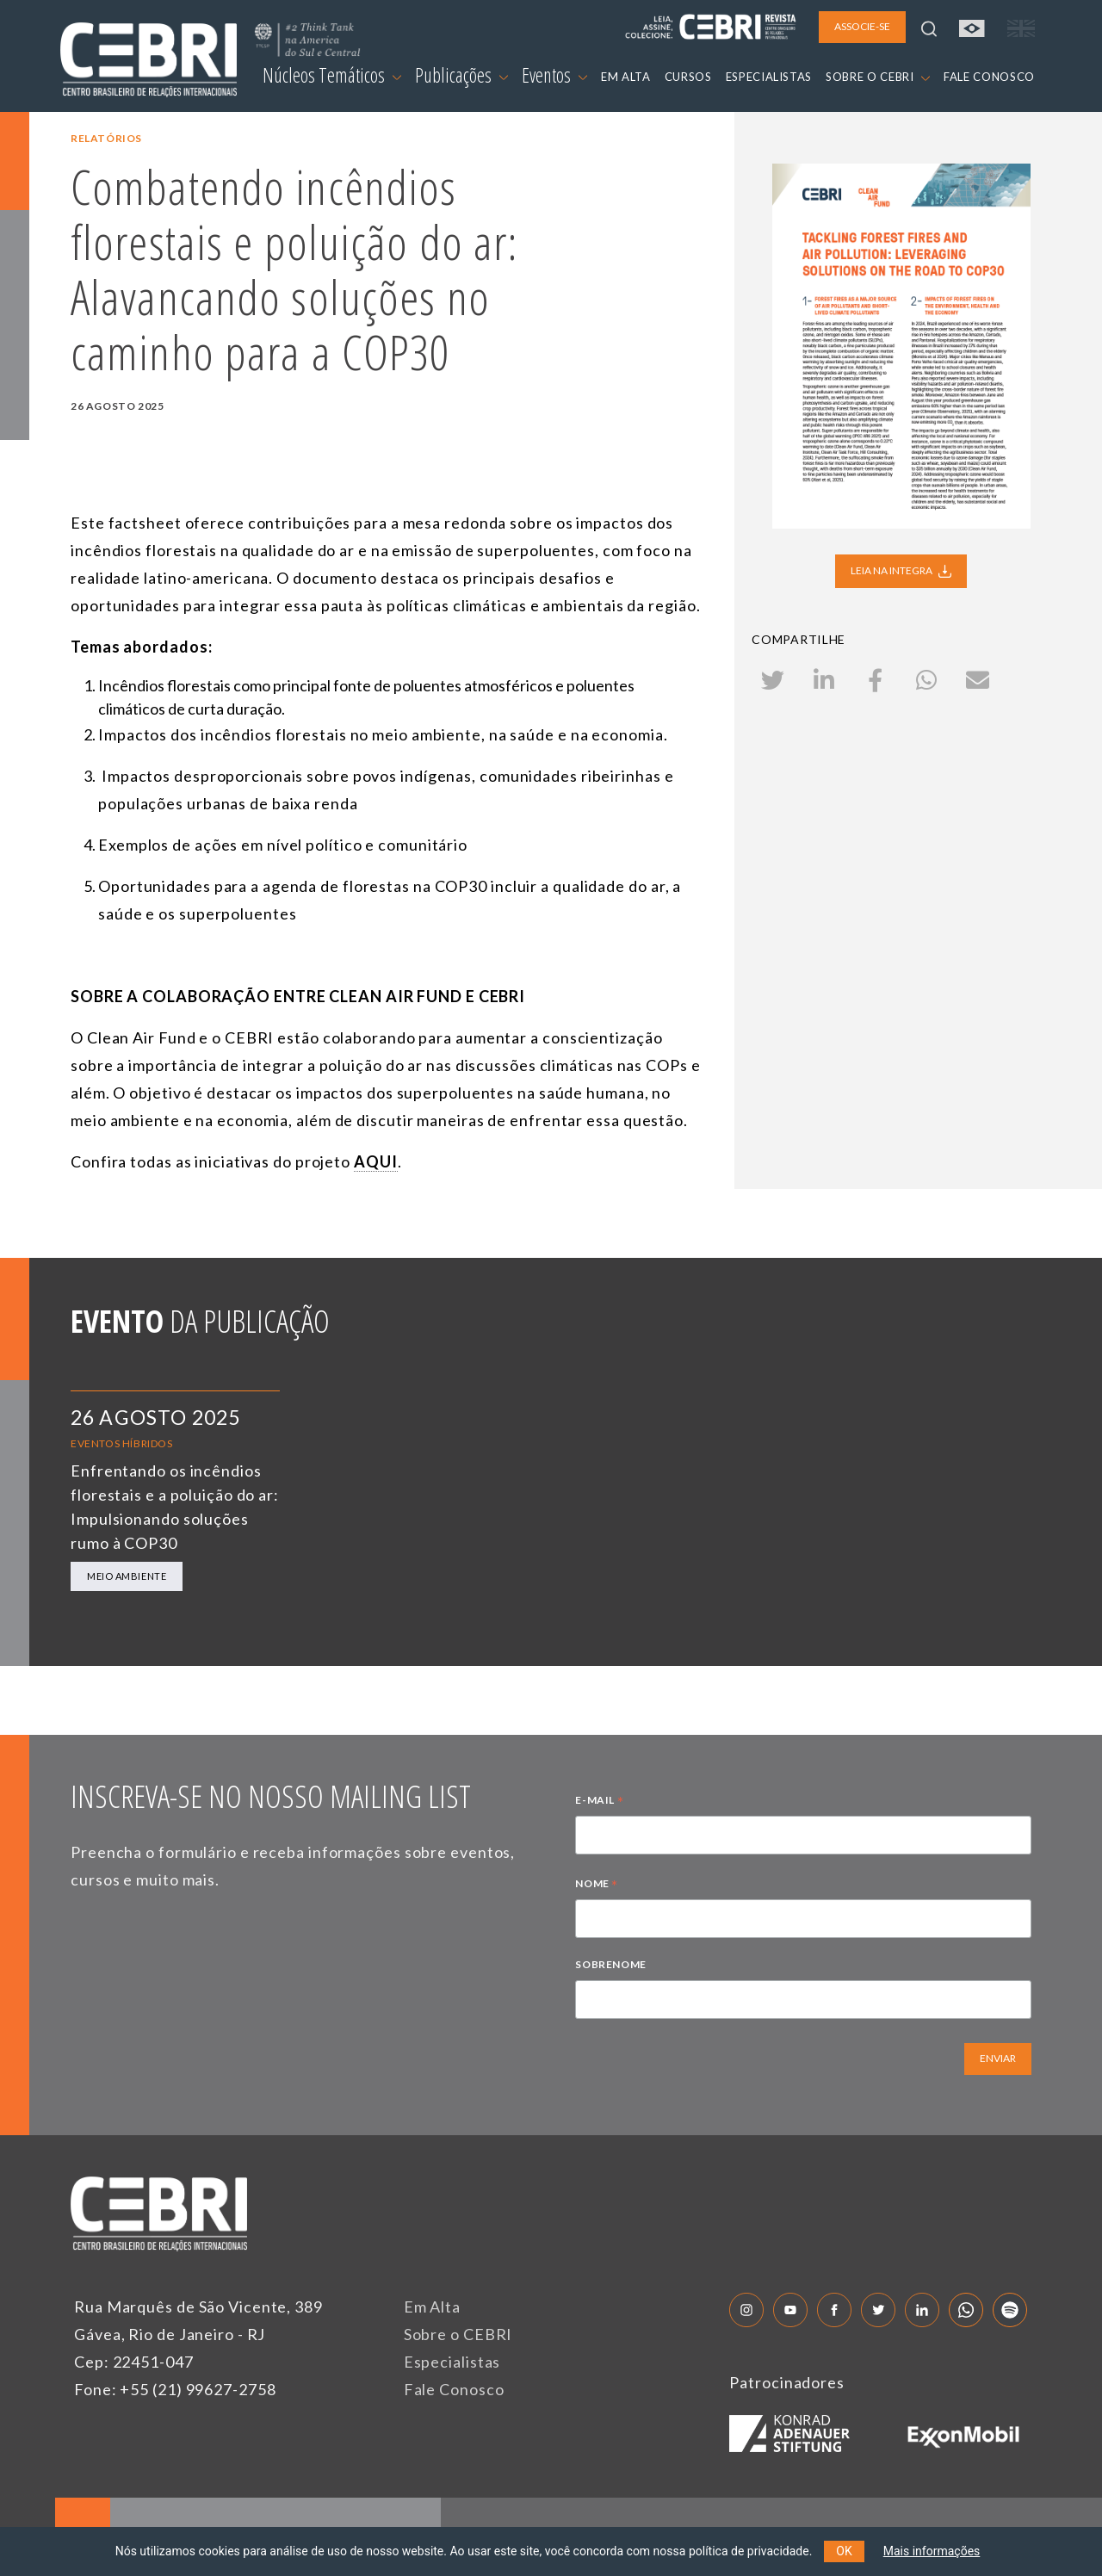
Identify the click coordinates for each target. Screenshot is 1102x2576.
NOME (596, 1885)
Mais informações (932, 2551)
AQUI (376, 1161)
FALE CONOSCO (989, 77)
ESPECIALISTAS (769, 77)
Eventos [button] (554, 75)
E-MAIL (599, 1802)
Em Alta (432, 2306)
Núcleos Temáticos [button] (332, 75)
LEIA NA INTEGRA (901, 571)
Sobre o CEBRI (458, 2334)
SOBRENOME (610, 1964)
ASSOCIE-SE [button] (862, 26)
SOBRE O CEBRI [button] (878, 77)
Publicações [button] (461, 75)
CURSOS (688, 77)
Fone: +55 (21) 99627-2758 (175, 2389)
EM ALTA (626, 77)
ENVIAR (998, 2058)
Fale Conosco (454, 2389)
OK (843, 2551)
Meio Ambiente (126, 1576)
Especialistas (452, 2361)
